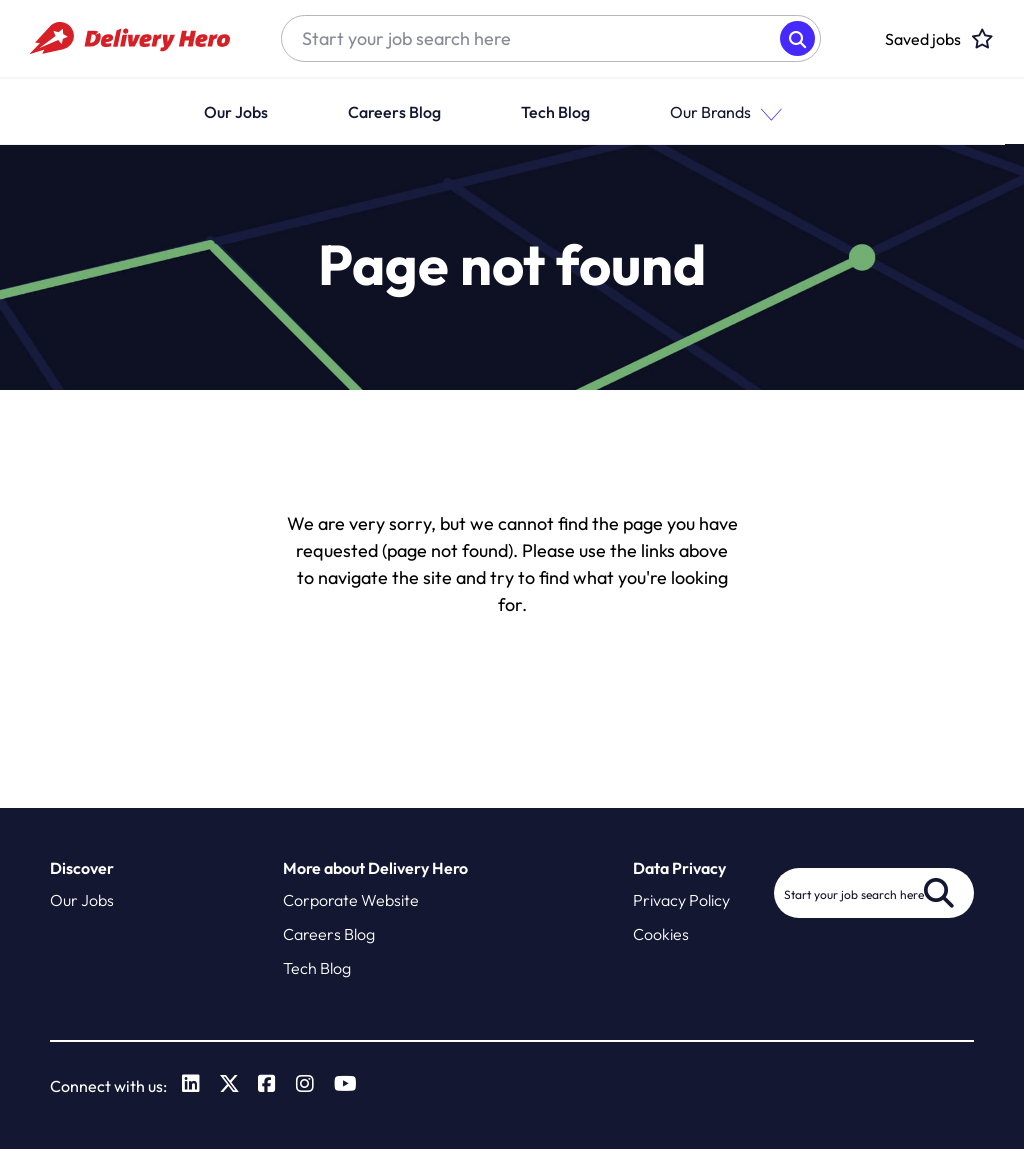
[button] (786, 111)
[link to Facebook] (268, 1085)
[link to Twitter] (229, 1085)
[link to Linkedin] (191, 1085)
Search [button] (797, 38)
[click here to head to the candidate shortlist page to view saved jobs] (923, 39)
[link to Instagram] (306, 1085)
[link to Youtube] (346, 1085)
